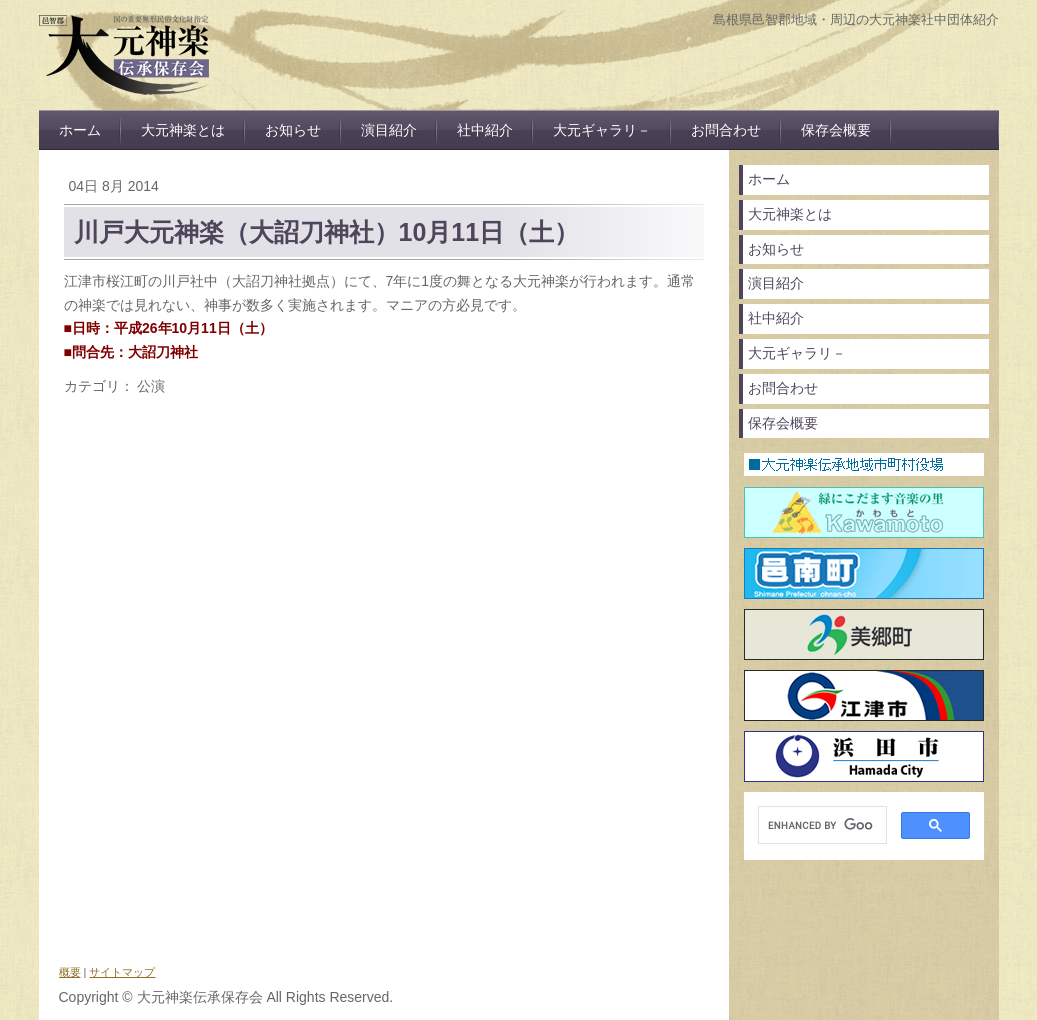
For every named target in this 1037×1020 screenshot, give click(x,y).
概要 (70, 972)
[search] (820, 825)
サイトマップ (122, 972)
